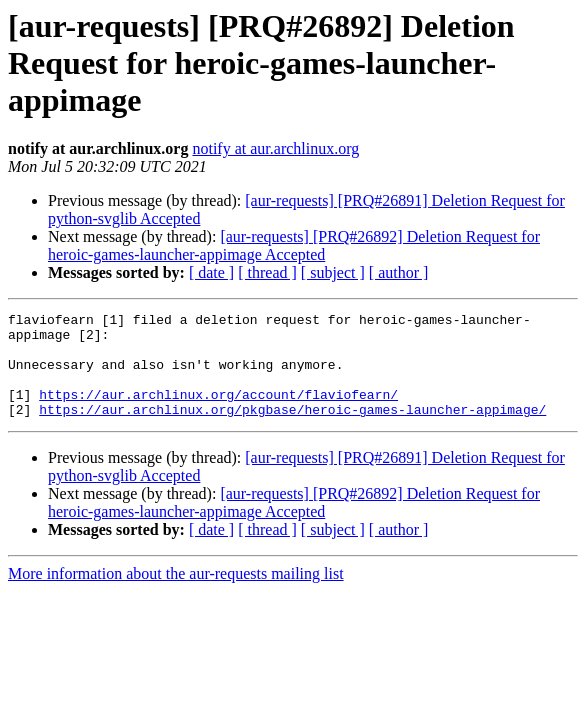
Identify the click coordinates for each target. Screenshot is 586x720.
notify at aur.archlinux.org (275, 148)
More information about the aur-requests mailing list (176, 594)
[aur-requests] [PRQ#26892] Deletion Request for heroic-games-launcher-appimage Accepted (294, 245)
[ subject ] (333, 272)
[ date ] (211, 272)
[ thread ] (267, 272)
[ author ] (399, 272)
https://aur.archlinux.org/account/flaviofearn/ (218, 412)
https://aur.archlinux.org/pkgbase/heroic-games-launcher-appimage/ (292, 430)
